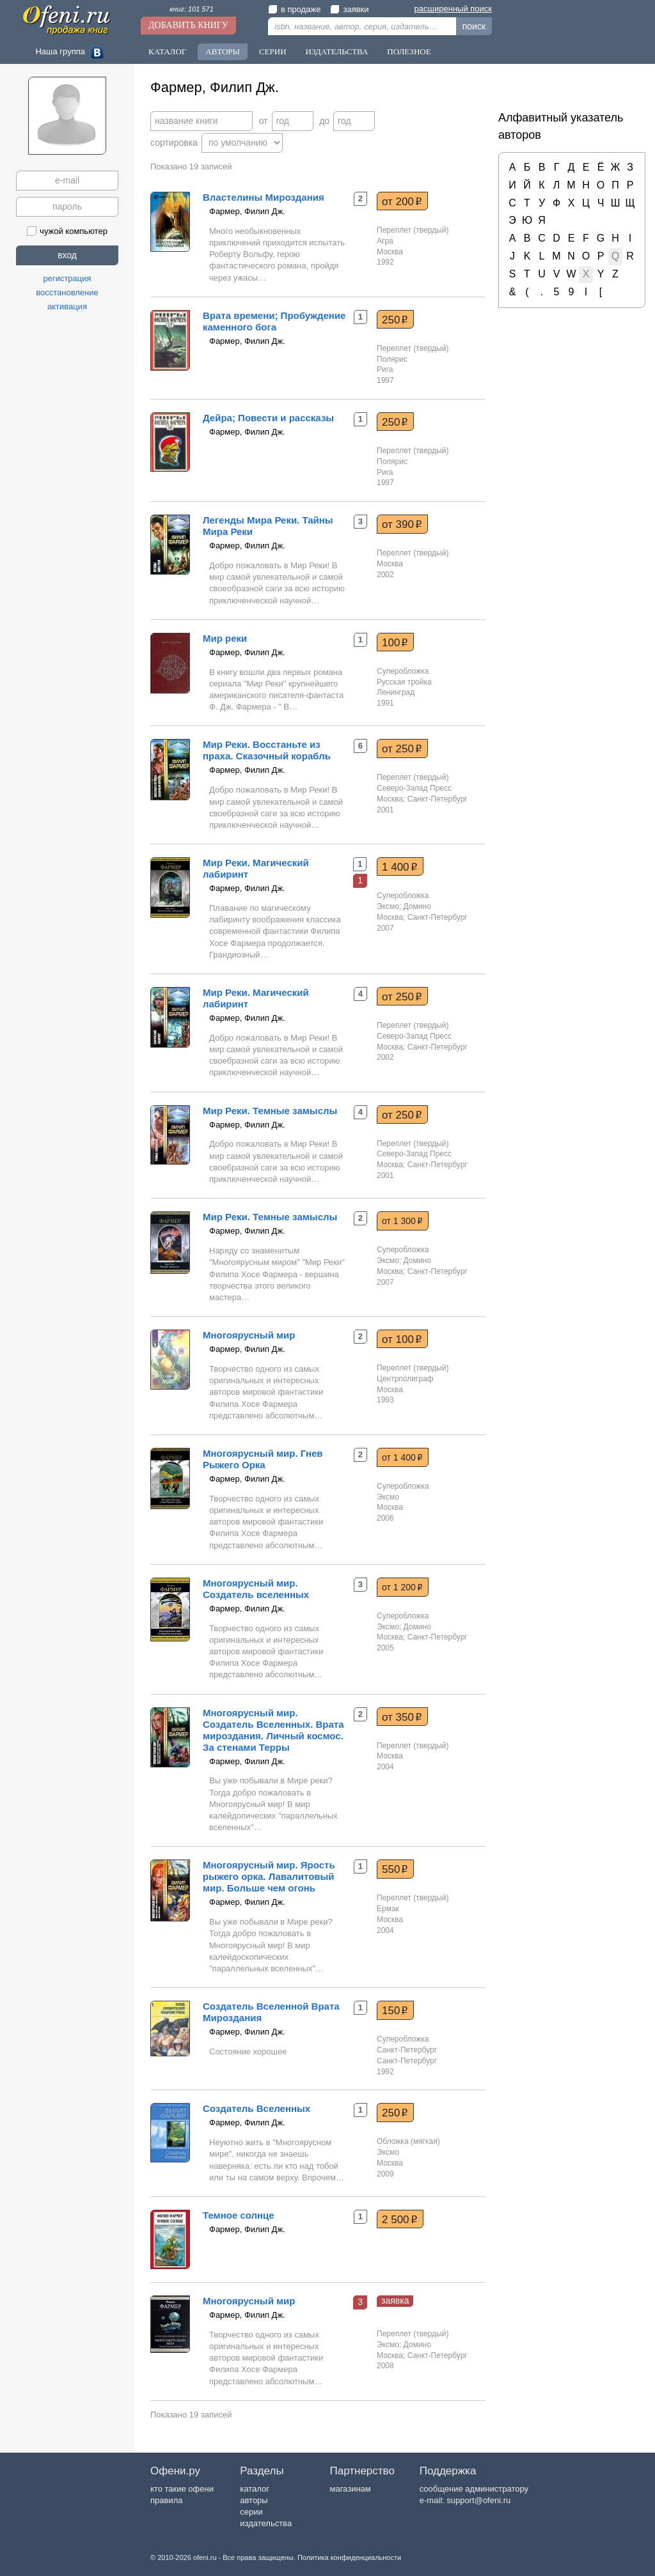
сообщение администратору (474, 2489)
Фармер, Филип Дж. (247, 211)
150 (395, 2010)
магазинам (349, 2489)
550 (395, 1869)
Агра (385, 241)
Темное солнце (238, 2215)
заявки (349, 9)
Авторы (222, 51)
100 (395, 642)
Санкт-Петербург (407, 2049)
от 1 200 (402, 1587)
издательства (266, 2523)
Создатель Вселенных (256, 2108)
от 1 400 (402, 1457)
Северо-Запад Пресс (414, 788)
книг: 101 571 (192, 9)
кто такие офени (182, 2489)
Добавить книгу (188, 25)
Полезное (408, 51)
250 (395, 319)
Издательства (337, 51)
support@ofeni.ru (478, 2500)
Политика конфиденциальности (349, 2557)
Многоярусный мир (249, 1335)
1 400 (400, 866)
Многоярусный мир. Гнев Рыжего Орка (263, 1459)
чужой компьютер (67, 231)
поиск (473, 26)
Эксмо (388, 906)
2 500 (400, 2219)
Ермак (388, 1908)
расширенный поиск (453, 8)
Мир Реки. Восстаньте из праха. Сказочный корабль (267, 750)
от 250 (402, 748)
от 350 (402, 1717)
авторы (253, 2500)
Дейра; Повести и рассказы (268, 417)
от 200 (402, 201)
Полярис (392, 359)
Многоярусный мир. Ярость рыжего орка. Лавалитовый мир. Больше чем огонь (269, 1876)
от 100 (402, 1339)
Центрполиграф (405, 1378)
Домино (417, 906)
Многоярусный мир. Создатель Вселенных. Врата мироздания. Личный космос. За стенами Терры (273, 1730)
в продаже (294, 9)
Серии (273, 51)
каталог (254, 2489)
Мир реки (225, 638)
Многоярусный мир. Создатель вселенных (256, 1589)
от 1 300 (402, 1221)
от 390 (402, 524)
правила (166, 2500)
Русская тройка (404, 682)
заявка (395, 2300)
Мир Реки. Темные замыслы (270, 1110)
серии (251, 2512)
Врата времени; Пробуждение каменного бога (274, 321)
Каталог (167, 51)
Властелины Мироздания (263, 197)
